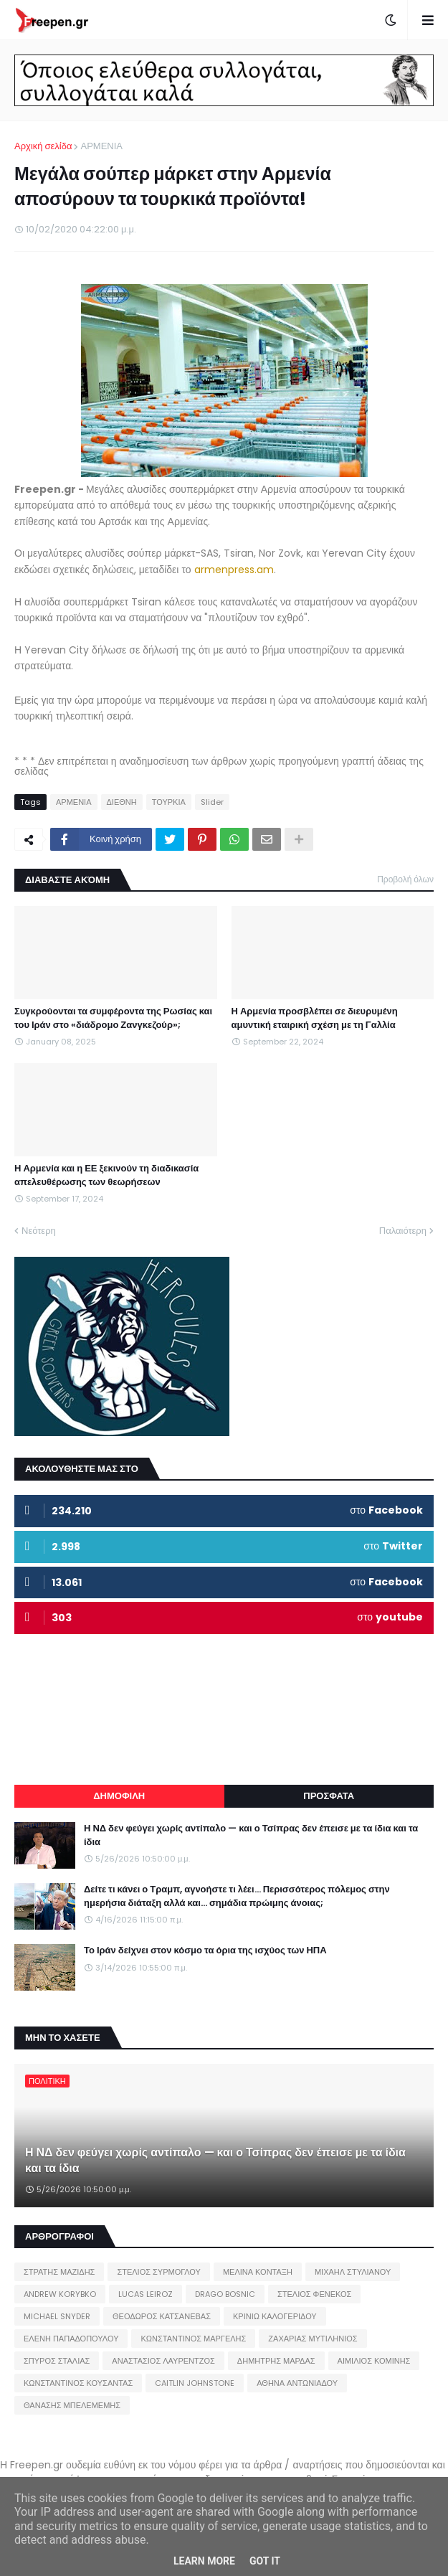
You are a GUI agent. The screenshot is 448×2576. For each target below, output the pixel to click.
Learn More (204, 2561)
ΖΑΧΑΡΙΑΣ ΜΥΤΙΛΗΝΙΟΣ (312, 2338)
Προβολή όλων (405, 879)
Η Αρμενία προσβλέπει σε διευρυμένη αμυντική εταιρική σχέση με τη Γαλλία (315, 1018)
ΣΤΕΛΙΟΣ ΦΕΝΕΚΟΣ (314, 2294)
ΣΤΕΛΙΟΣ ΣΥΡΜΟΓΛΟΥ (159, 2272)
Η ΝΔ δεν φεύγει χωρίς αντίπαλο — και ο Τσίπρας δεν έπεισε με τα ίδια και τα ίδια (251, 1835)
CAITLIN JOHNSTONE (194, 2383)
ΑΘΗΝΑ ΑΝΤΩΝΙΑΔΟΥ (297, 2383)
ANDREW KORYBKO (60, 2294)
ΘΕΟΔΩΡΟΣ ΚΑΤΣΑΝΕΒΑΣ (162, 2316)
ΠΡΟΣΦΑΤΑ (328, 1796)
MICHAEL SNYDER (57, 2316)
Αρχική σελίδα (43, 146)
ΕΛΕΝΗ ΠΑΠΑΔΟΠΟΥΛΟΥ (71, 2338)
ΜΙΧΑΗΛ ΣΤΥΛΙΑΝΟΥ (353, 2272)
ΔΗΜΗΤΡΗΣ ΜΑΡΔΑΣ (276, 2361)
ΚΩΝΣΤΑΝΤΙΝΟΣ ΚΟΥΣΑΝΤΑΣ (78, 2383)
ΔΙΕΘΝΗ (122, 802)
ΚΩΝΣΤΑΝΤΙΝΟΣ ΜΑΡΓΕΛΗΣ (193, 2338)
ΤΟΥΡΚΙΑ (169, 802)
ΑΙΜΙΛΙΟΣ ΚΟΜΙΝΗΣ (374, 2361)
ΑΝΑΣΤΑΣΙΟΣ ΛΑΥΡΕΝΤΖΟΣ (163, 2361)
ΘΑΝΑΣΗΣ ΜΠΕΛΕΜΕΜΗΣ (72, 2405)
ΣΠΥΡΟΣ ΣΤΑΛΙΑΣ (57, 2361)
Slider (212, 802)
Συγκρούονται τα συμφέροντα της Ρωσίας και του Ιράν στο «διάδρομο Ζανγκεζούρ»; (113, 1018)
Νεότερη (39, 1230)
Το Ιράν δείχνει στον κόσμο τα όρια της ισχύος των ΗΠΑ (205, 1950)
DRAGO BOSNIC (225, 2294)
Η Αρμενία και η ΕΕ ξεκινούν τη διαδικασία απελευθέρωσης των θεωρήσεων (106, 1175)
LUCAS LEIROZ (145, 2294)
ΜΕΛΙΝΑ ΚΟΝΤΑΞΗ (257, 2272)
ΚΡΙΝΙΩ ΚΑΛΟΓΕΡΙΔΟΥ (275, 2316)
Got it (264, 2561)
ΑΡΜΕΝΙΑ (101, 146)
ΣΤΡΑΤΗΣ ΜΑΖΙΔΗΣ (59, 2272)
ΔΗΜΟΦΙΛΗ (119, 1796)
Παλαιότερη (402, 1230)
